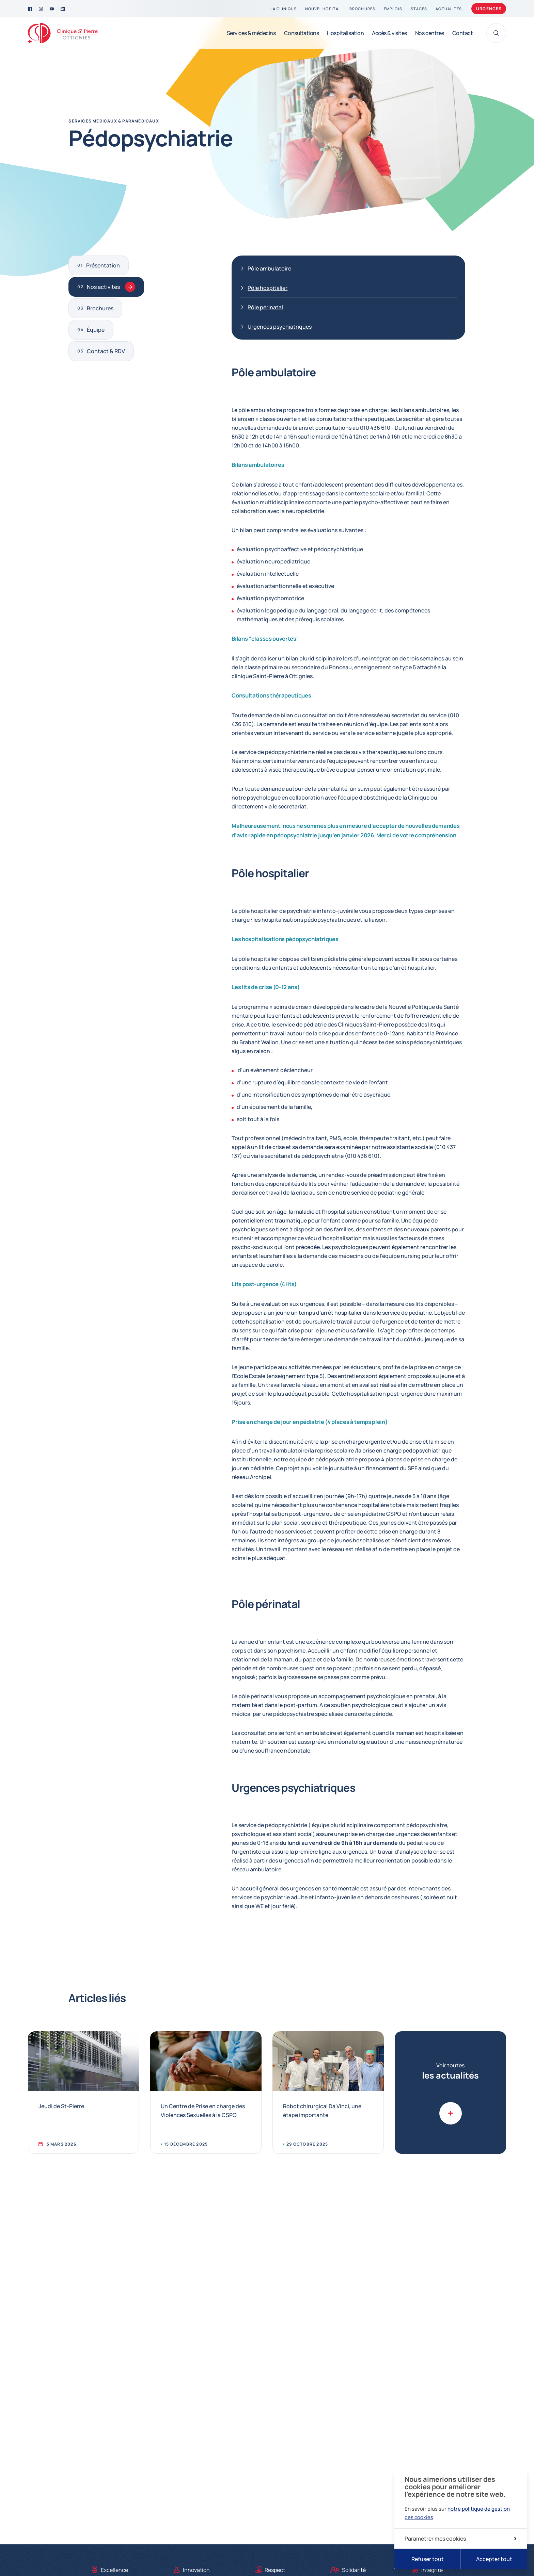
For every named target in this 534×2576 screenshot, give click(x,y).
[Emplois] (393, 8)
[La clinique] (283, 8)
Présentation (103, 265)
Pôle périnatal (265, 307)
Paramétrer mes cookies (460, 2538)
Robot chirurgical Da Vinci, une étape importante (322, 2110)
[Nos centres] (429, 33)
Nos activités (111, 287)
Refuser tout (427, 2559)
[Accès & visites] (389, 33)
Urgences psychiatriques (280, 326)
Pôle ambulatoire (269, 268)
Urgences (489, 9)
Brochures (100, 308)
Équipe (96, 329)
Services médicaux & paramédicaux (113, 121)
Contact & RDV (106, 351)
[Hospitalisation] (345, 33)
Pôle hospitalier (267, 288)
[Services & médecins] (251, 33)
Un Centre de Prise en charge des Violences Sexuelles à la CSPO (203, 2110)
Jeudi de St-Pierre (61, 2106)
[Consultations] (301, 33)
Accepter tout (494, 2559)
